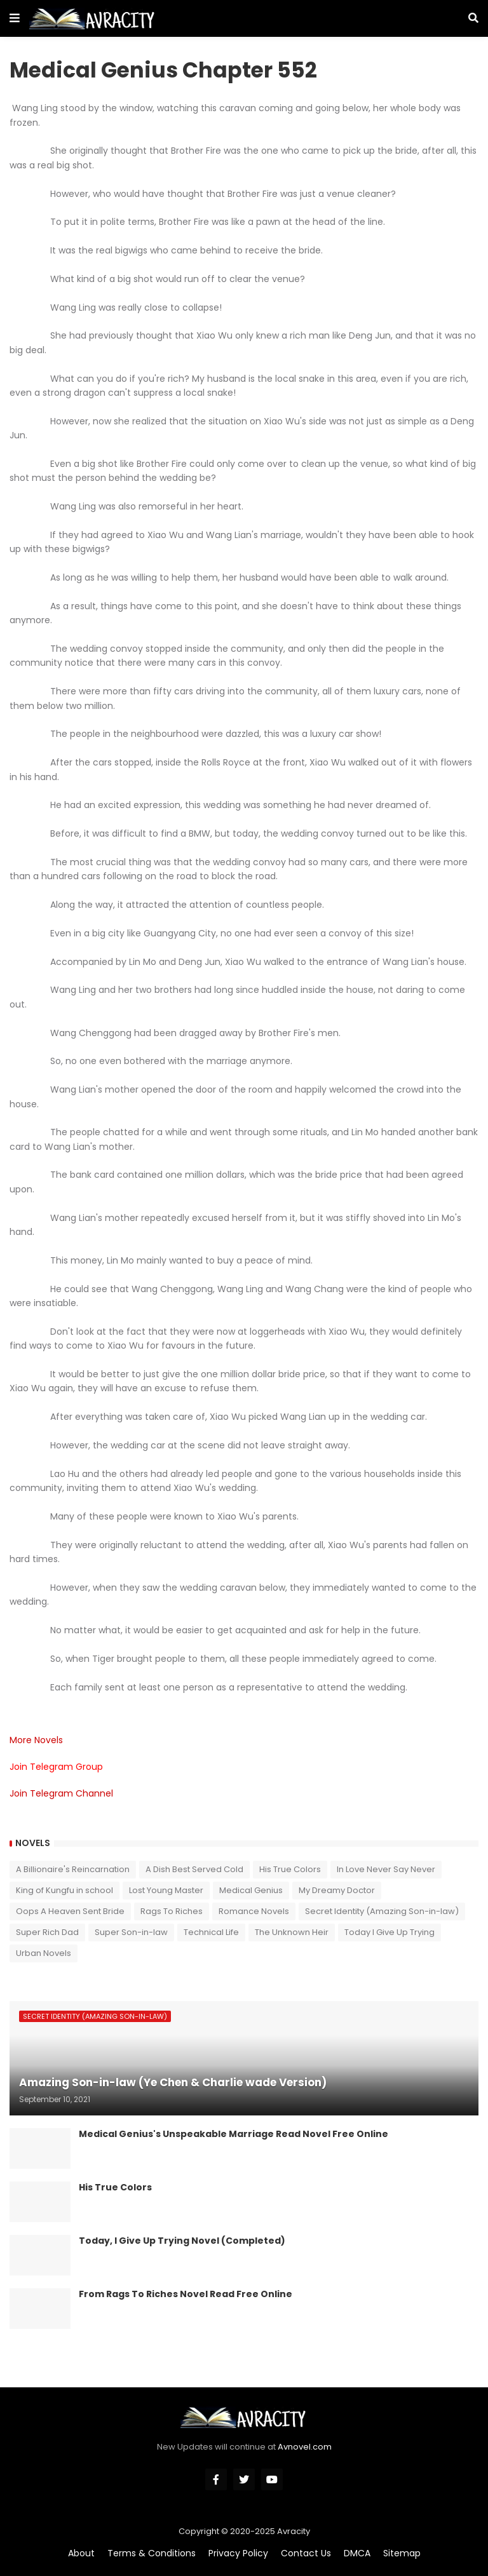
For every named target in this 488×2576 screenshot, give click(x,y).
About (81, 2553)
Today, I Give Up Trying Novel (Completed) (182, 2241)
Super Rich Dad (47, 1932)
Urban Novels (43, 1953)
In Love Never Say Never (386, 1869)
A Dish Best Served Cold (194, 1869)
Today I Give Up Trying (389, 1932)
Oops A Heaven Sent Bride (70, 1911)
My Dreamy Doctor (337, 1890)
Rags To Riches (171, 1911)
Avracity (293, 2531)
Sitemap (402, 2553)
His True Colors (290, 1869)
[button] (14, 18)
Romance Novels (254, 1911)
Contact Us (306, 2553)
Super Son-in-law (131, 1932)
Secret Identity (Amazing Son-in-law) (382, 1911)
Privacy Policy (238, 2553)
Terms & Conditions (151, 2553)
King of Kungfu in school (64, 1890)
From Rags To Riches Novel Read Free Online (185, 2294)
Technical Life (211, 1932)
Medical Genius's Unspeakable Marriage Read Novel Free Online (233, 2134)
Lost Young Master (166, 1890)
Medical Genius (251, 1890)
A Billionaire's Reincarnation (73, 1869)
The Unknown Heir (292, 1932)
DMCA (357, 2553)
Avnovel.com (305, 2447)
